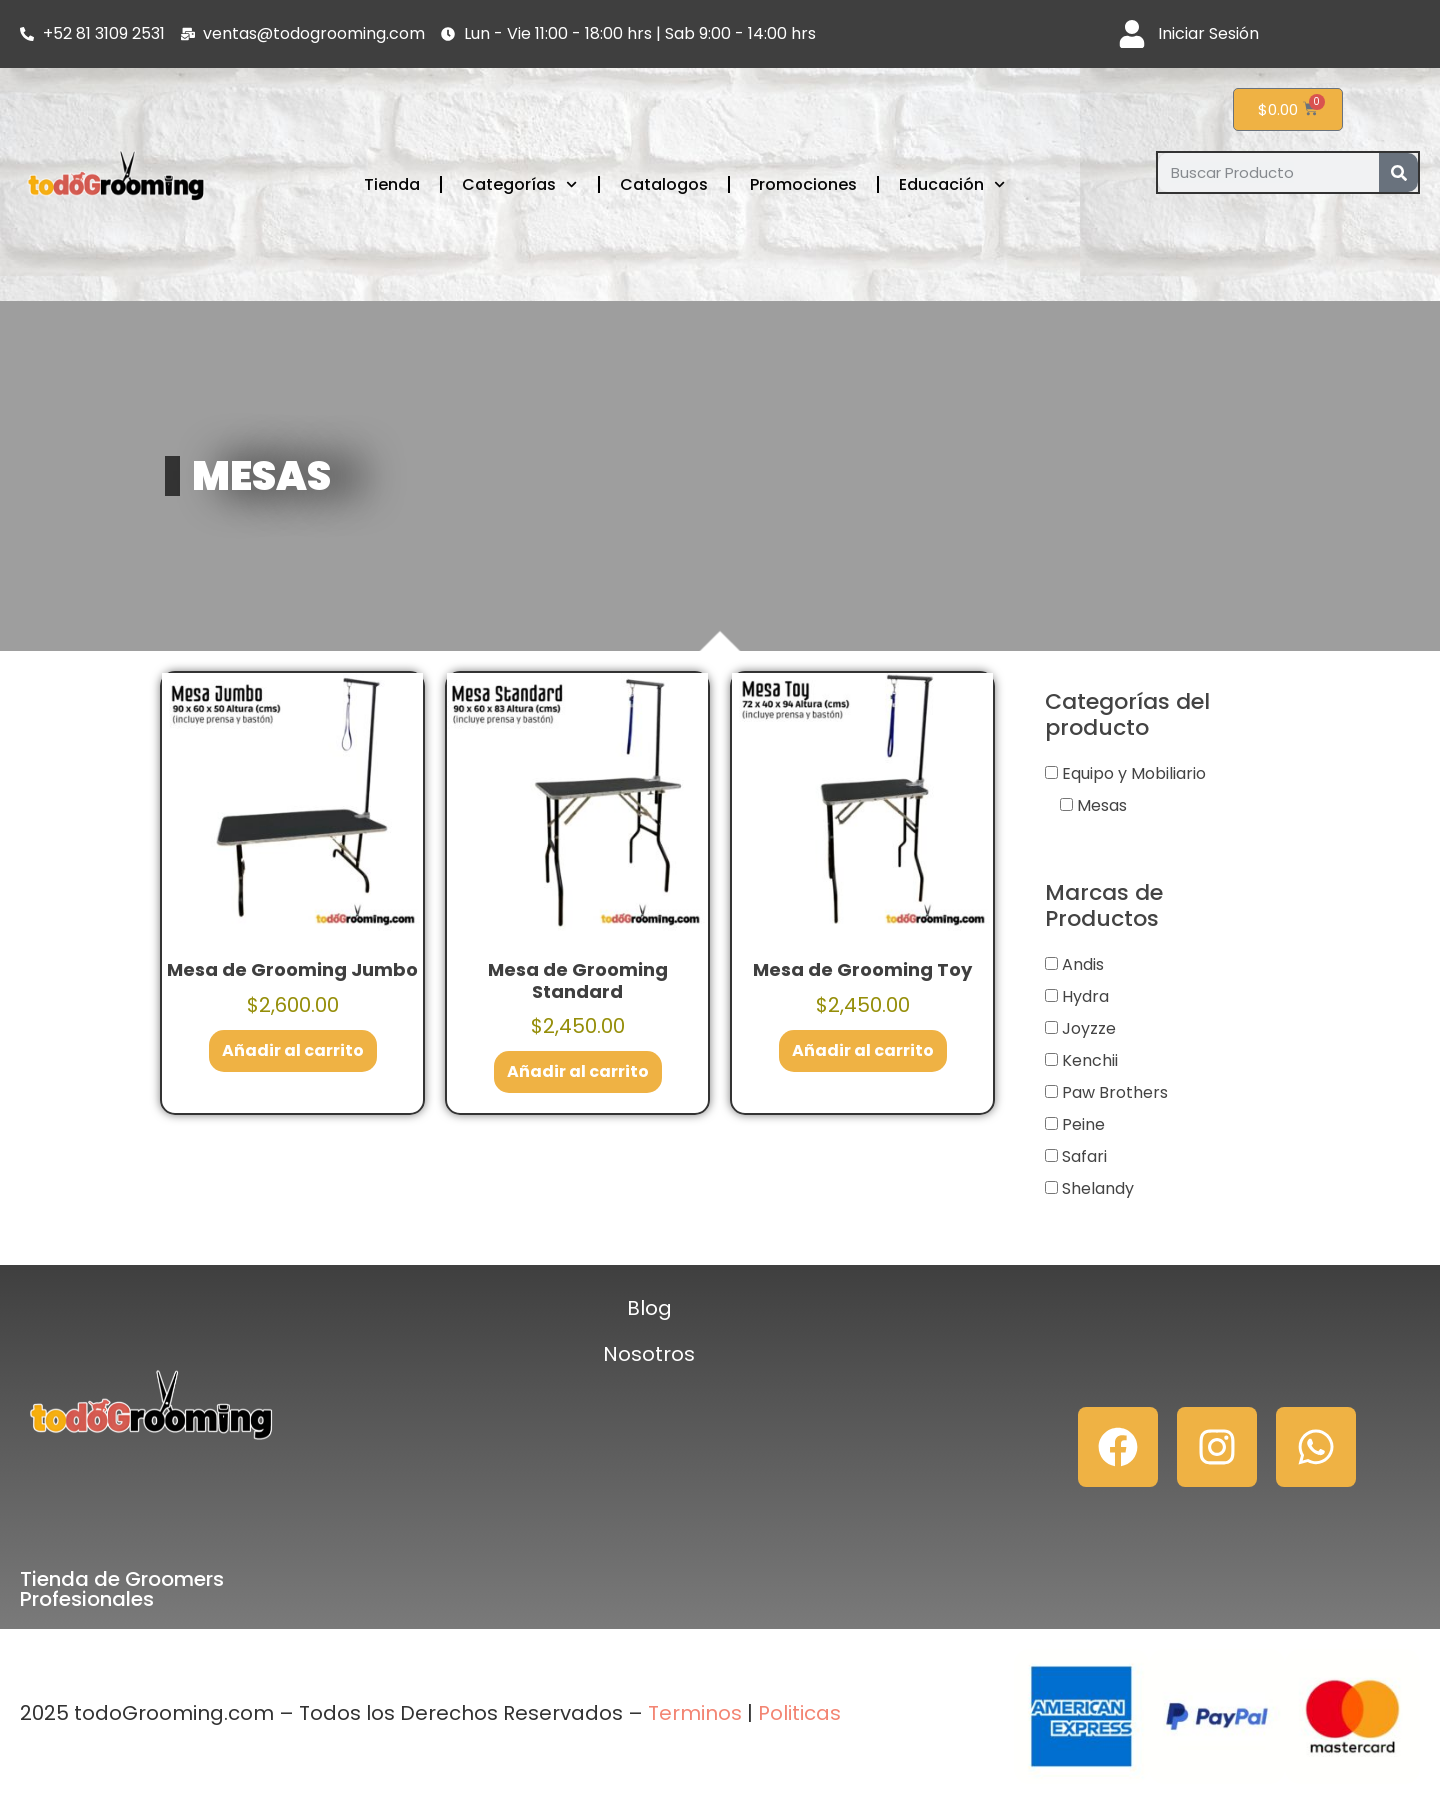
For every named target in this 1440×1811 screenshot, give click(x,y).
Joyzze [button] (1089, 1028)
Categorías (519, 184)
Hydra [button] (1085, 996)
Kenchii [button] (1090, 1060)
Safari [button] (1084, 1156)
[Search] (1398, 172)
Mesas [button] (1102, 805)
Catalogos (664, 184)
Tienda (392, 184)
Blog (649, 1308)
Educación (952, 184)
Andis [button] (1083, 964)
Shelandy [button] (1098, 1188)
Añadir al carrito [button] (293, 1050)
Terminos (692, 1713)
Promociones (803, 184)
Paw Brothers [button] (1115, 1092)
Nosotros (649, 1354)
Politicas (799, 1713)
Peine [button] (1083, 1124)
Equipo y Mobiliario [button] (1134, 773)
